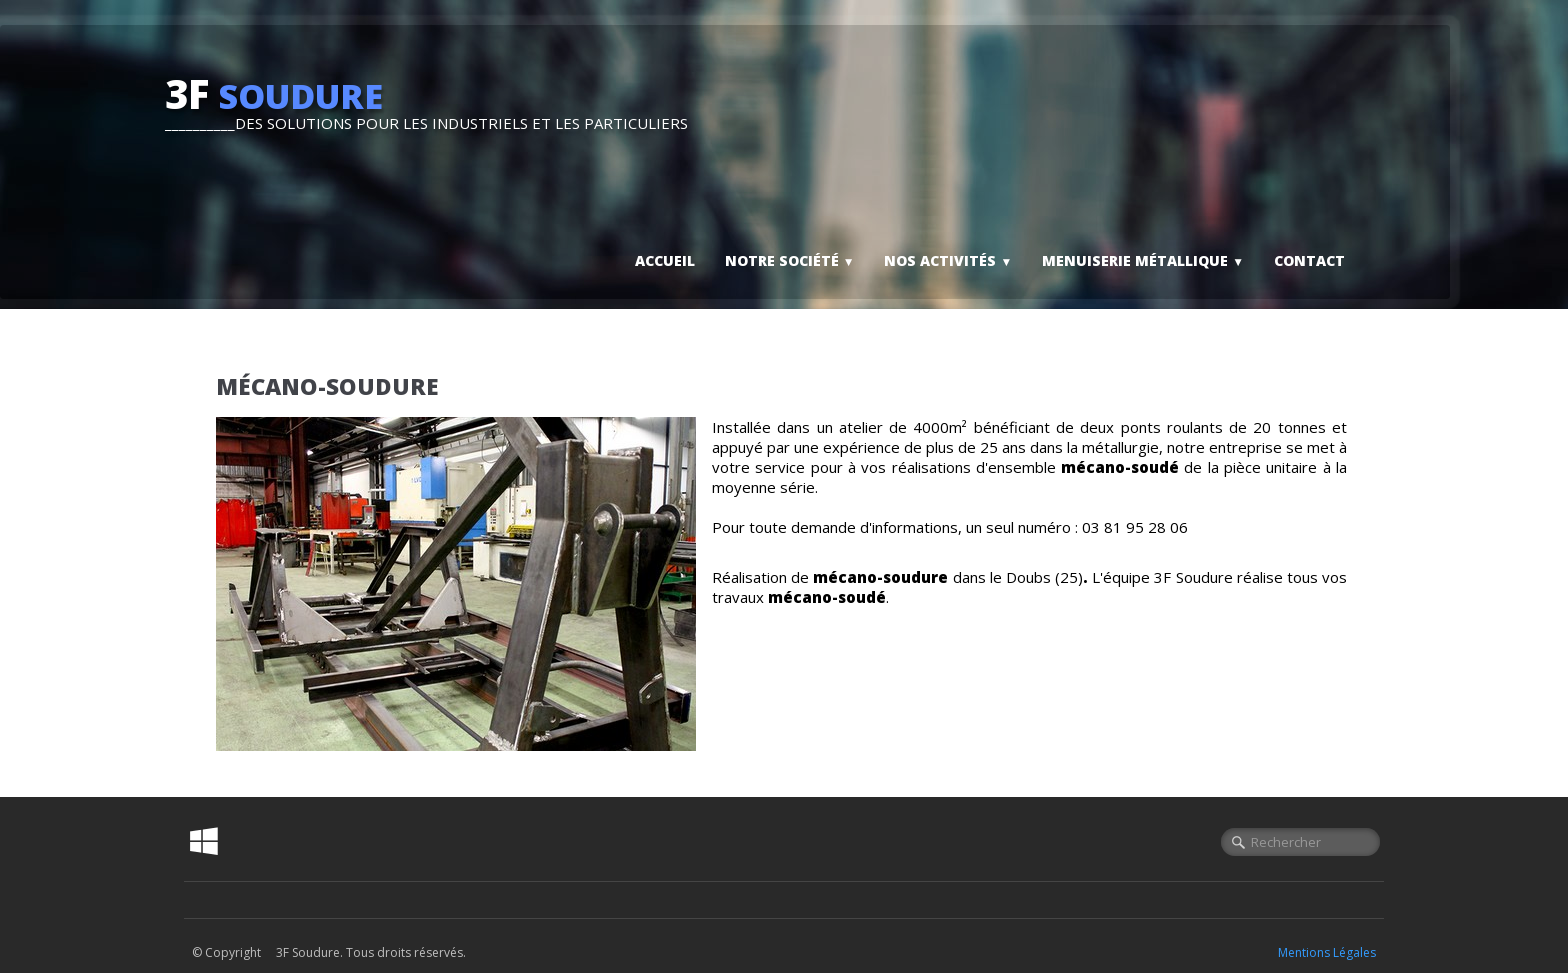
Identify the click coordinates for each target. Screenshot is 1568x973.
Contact (1309, 260)
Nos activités (948, 260)
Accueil (665, 260)
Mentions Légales (1327, 952)
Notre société (790, 260)
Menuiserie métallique (1143, 260)
